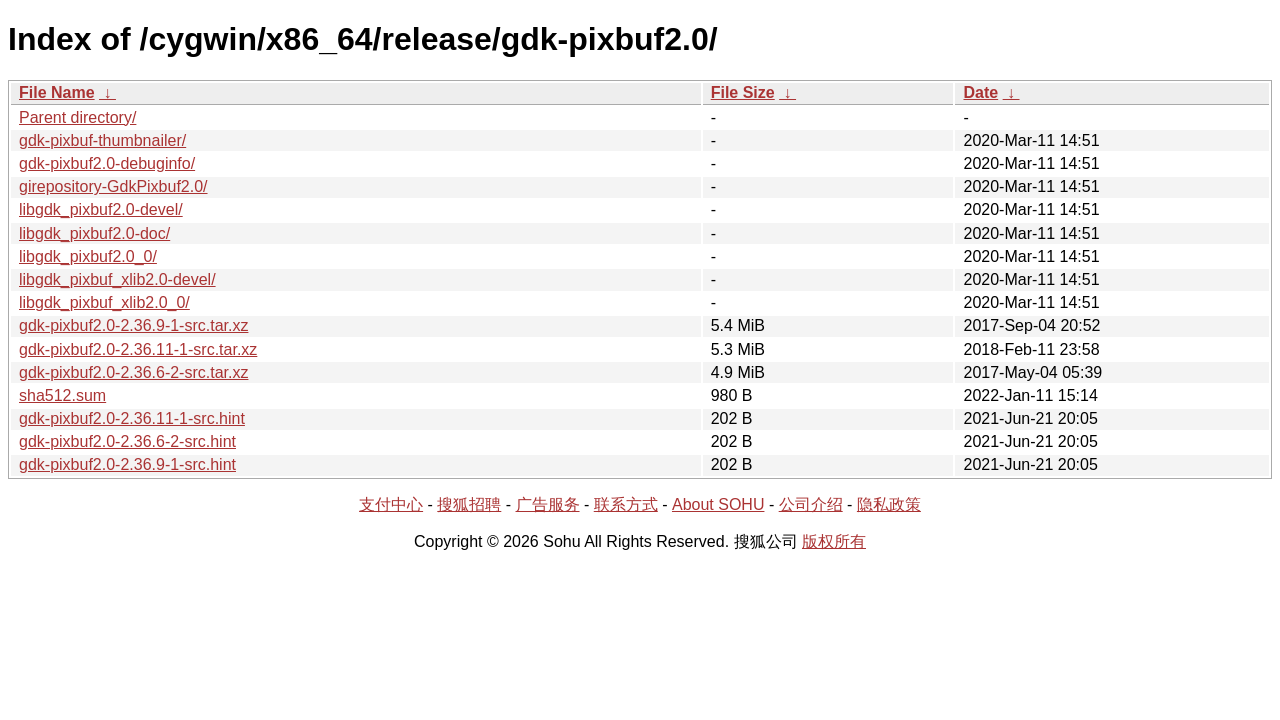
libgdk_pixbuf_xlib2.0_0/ (104, 302)
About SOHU (718, 504)
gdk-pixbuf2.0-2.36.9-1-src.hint (127, 464)
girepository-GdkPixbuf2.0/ (113, 186)
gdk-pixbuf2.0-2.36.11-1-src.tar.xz (138, 349)
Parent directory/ (77, 117)
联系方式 (626, 504)
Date (980, 92)
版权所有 (834, 541)
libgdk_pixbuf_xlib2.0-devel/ (117, 279)
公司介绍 (811, 504)
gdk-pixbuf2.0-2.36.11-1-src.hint (132, 418)
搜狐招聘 (469, 504)
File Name (57, 92)
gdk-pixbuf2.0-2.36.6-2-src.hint (127, 441)
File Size (743, 92)
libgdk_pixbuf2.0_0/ (88, 256)
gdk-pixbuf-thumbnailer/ (102, 140)
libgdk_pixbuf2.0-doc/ (94, 233)
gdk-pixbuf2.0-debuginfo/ (107, 163)
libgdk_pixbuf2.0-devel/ (101, 209)
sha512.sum (62, 395)
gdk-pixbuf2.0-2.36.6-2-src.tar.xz (133, 372)
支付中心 (391, 504)
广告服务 (548, 504)
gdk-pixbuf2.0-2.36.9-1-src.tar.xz (133, 325)
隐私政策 (889, 504)
